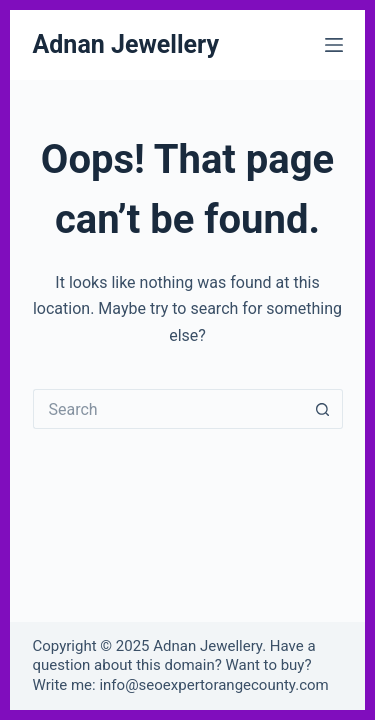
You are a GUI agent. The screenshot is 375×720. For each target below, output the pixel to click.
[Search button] (323, 409)
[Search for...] (168, 409)
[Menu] (334, 45)
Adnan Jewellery (126, 44)
